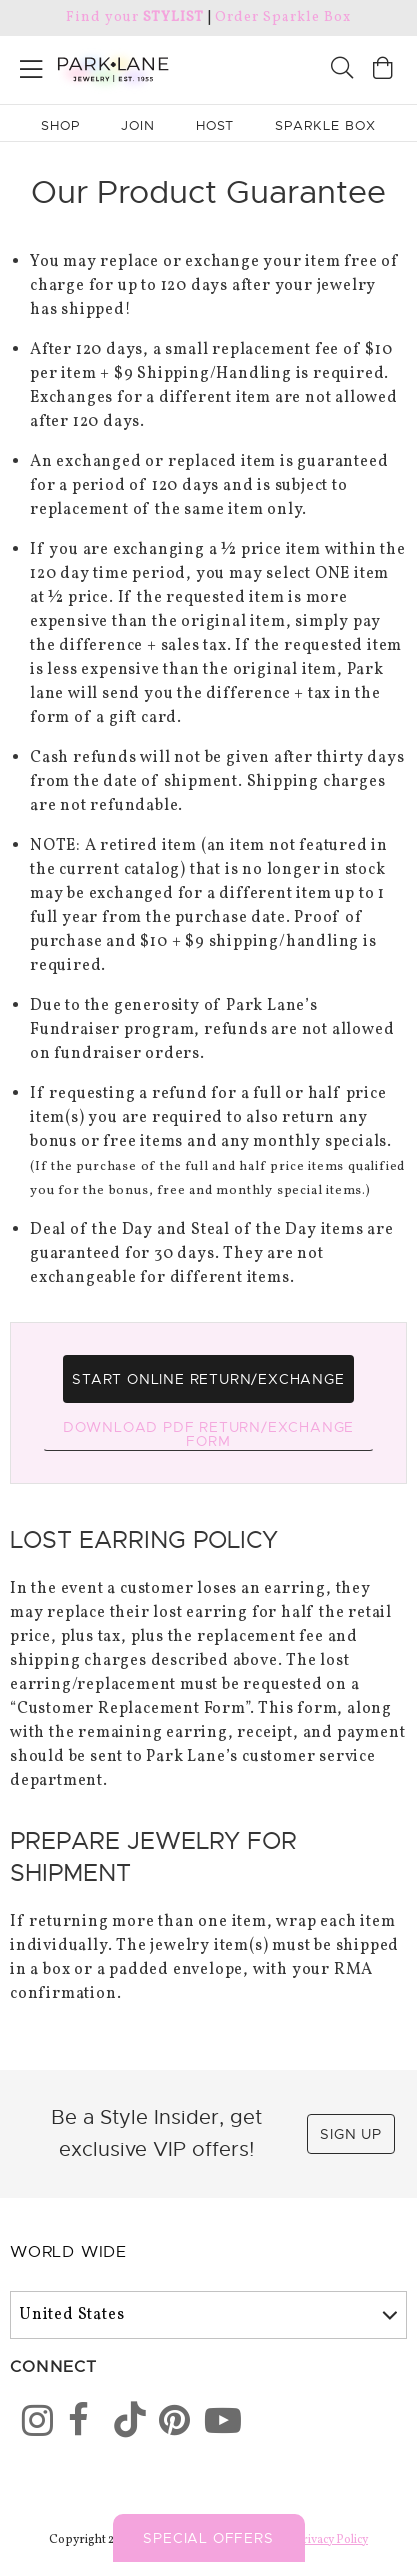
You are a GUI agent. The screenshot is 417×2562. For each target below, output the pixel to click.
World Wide (68, 2252)
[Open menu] (31, 65)
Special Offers (208, 2538)
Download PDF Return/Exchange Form (208, 1434)
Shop (60, 125)
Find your (134, 17)
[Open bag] (383, 70)
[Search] (342, 70)
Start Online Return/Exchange (208, 1379)
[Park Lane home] (104, 67)
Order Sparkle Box (282, 17)
